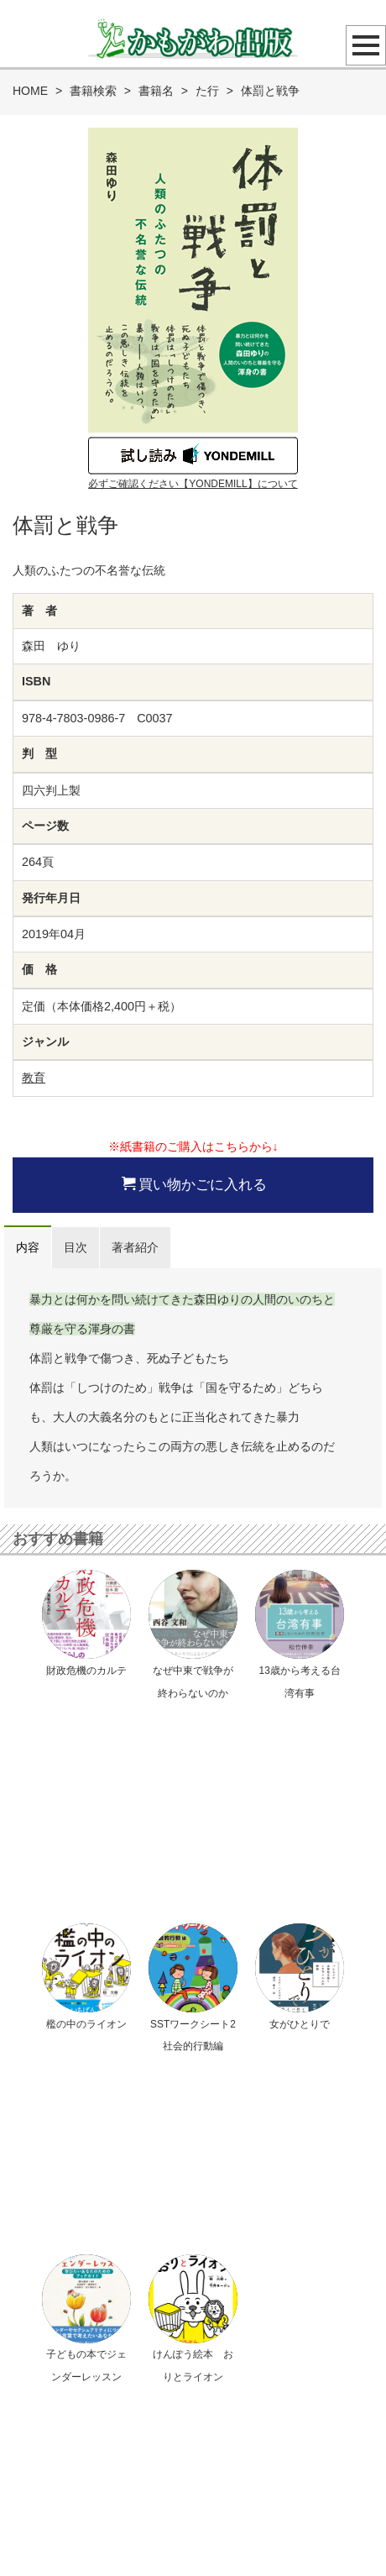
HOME (30, 90)
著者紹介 (135, 1247)
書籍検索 (93, 90)
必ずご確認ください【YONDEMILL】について (192, 484)
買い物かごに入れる (194, 1184)
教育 (33, 1077)
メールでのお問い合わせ (201, 2264)
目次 (75, 1247)
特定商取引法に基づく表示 (185, 2525)
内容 (27, 1247)
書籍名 (156, 90)
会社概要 (276, 2525)
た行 (207, 90)
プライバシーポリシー (64, 2525)
